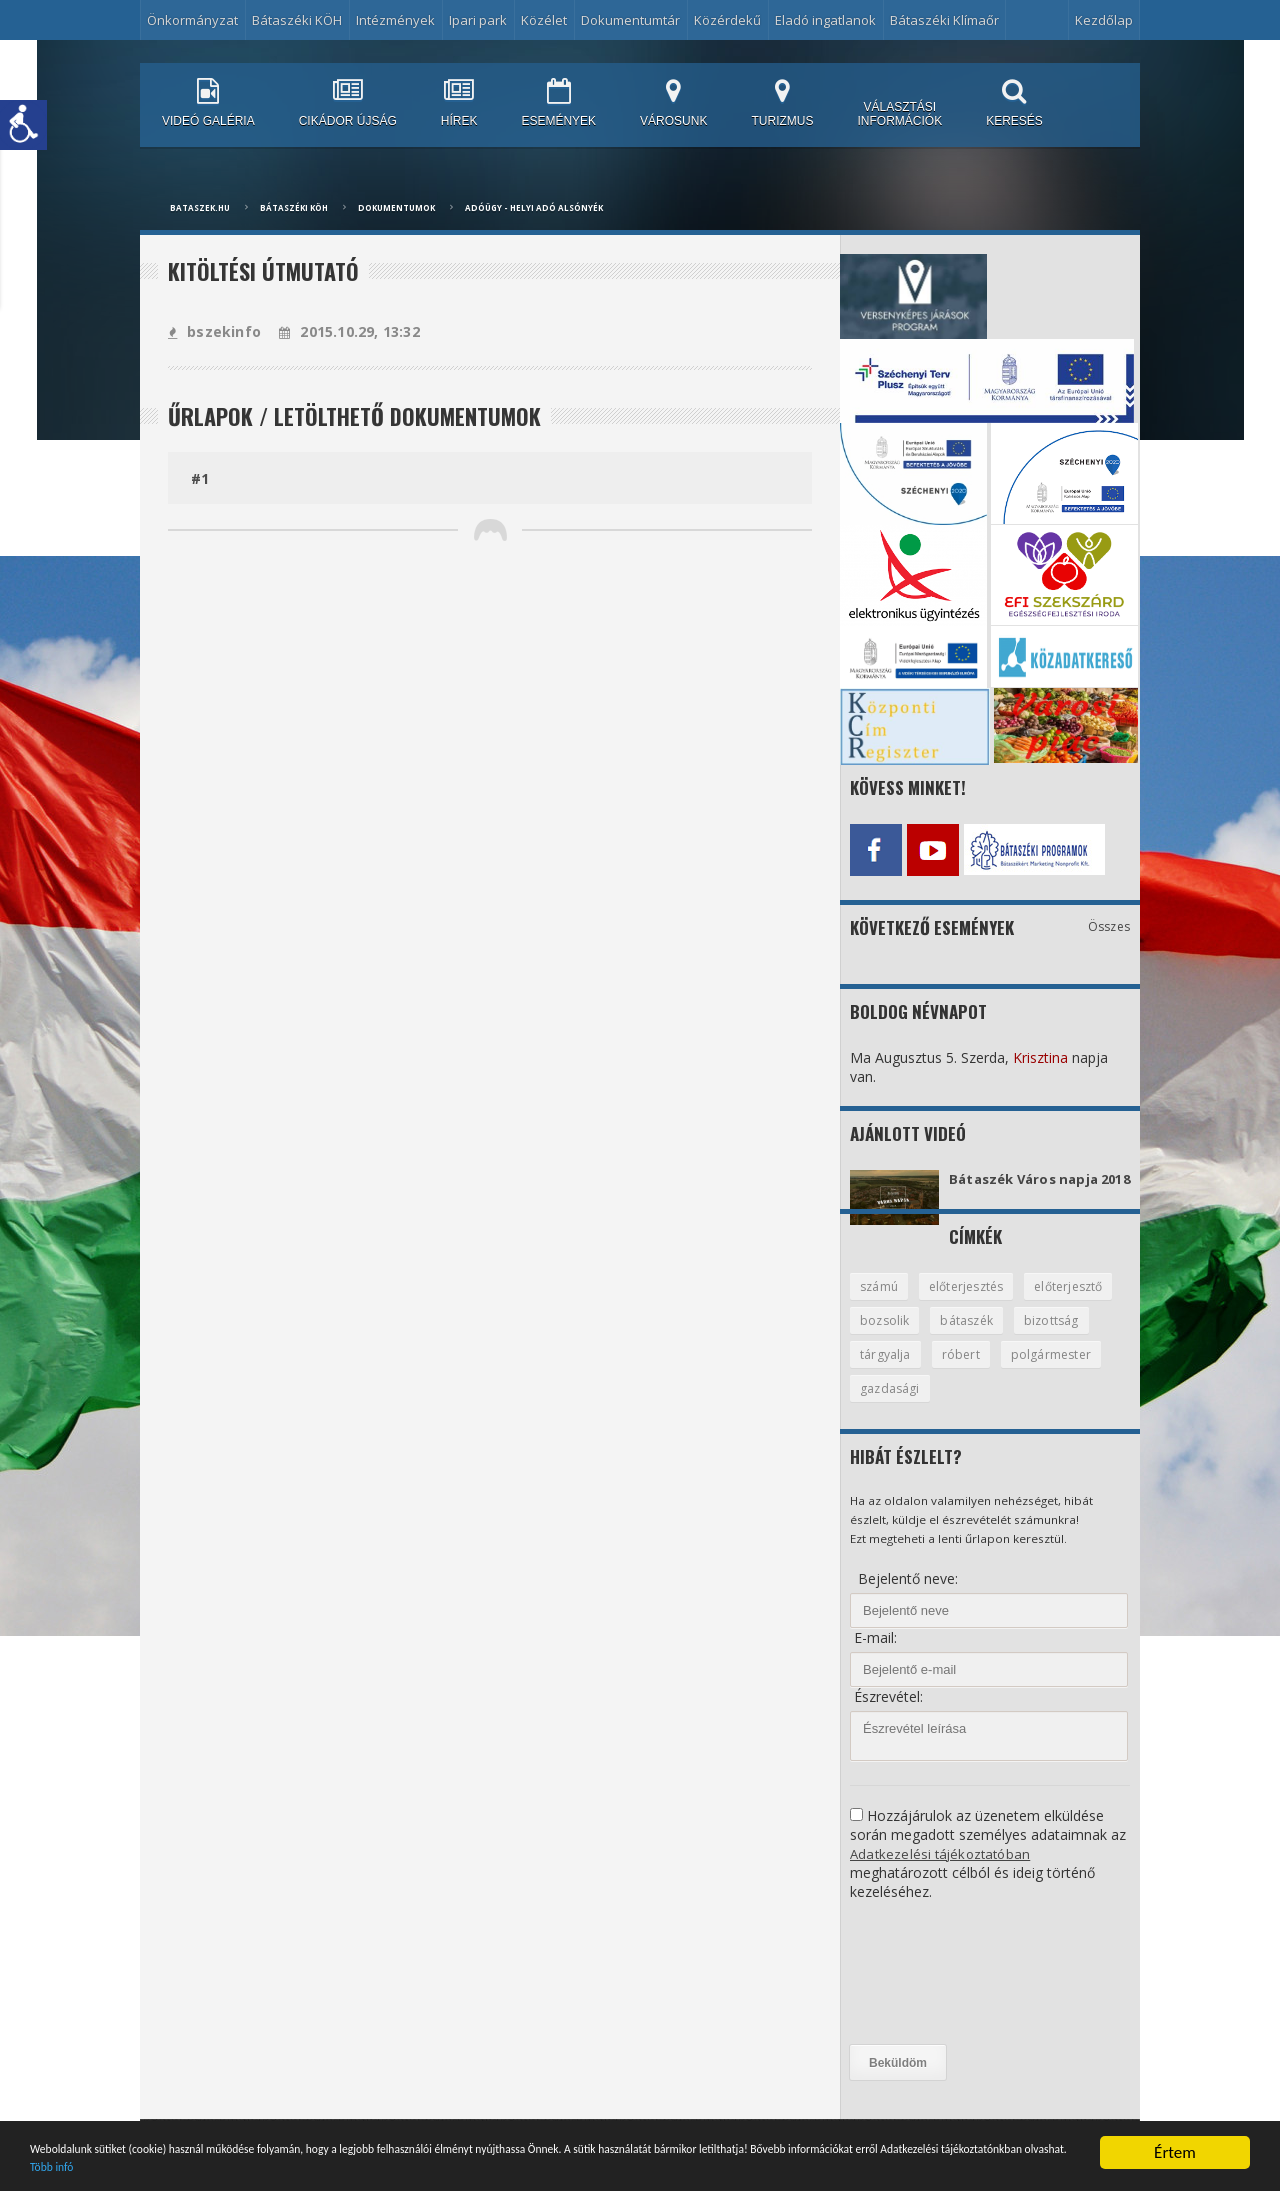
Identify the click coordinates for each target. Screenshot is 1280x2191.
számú (880, 1301)
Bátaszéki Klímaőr (944, 20)
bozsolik (989, 1336)
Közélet (544, 20)
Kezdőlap (1104, 20)
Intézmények (395, 20)
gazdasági (1004, 1406)
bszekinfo (213, 331)
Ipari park (478, 20)
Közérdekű (727, 20)
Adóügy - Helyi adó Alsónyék (534, 207)
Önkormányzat (192, 20)
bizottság (888, 1371)
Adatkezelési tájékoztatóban (942, 1871)
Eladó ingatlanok (825, 20)
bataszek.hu (200, 207)
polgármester (901, 1406)
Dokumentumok (396, 207)
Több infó (532, 2164)
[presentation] (932, 1991)
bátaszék (1074, 1336)
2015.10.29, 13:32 (345, 331)
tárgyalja (973, 1371)
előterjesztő (896, 1336)
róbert (1050, 1371)
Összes (1109, 921)
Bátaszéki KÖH (297, 20)
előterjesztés (972, 1301)
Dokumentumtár (630, 20)
